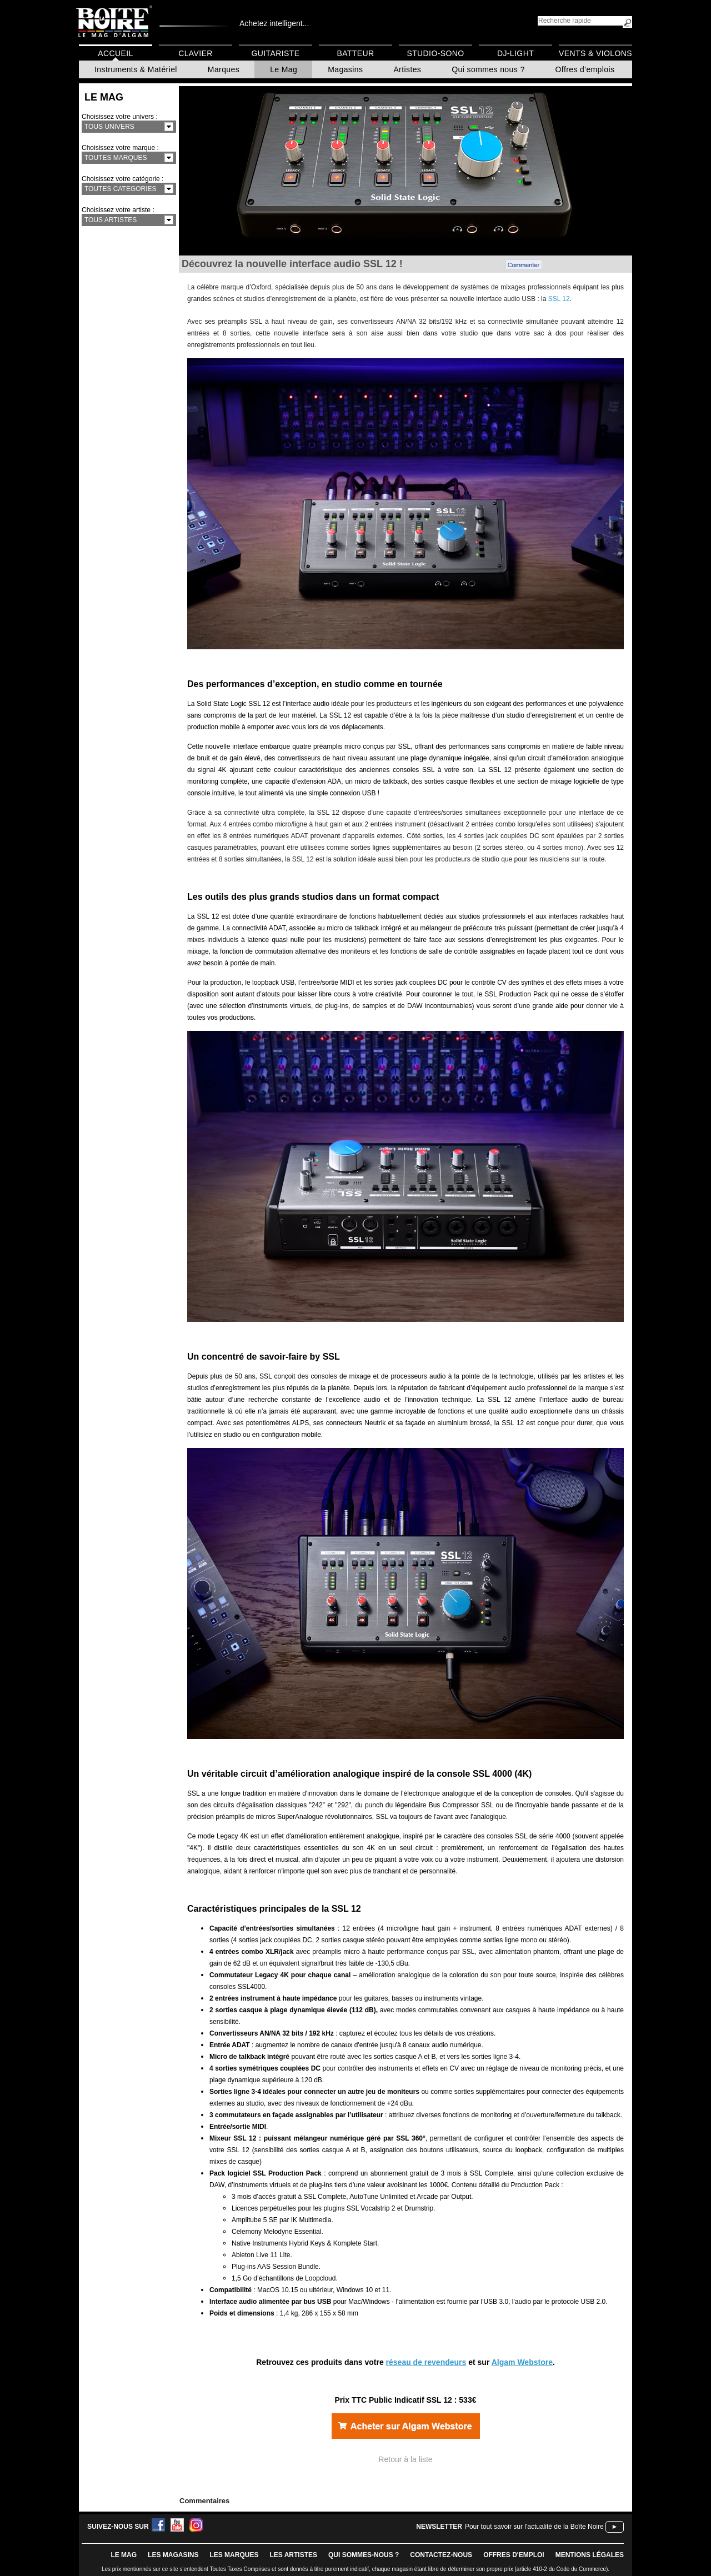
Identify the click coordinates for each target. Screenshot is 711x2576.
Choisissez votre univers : (120, 117)
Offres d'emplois (585, 69)
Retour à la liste (405, 2459)
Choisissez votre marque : (120, 148)
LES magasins (173, 2555)
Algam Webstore (522, 2362)
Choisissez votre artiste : (118, 210)
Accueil (115, 53)
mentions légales (589, 2555)
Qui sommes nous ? (488, 69)
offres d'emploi (513, 2555)
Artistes (407, 69)
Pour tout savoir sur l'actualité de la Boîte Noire (534, 2526)
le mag (124, 2555)
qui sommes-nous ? (363, 2555)
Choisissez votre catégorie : (122, 179)
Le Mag (283, 69)
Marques (223, 69)
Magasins (345, 69)
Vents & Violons (595, 53)
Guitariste (276, 53)
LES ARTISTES (293, 2555)
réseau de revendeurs (426, 2362)
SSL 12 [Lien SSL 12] (559, 299)
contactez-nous (441, 2555)
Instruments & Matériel (135, 69)
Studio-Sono (435, 53)
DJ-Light (515, 53)
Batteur (355, 53)
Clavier (195, 53)
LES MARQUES (233, 2555)
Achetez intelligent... (274, 23)
